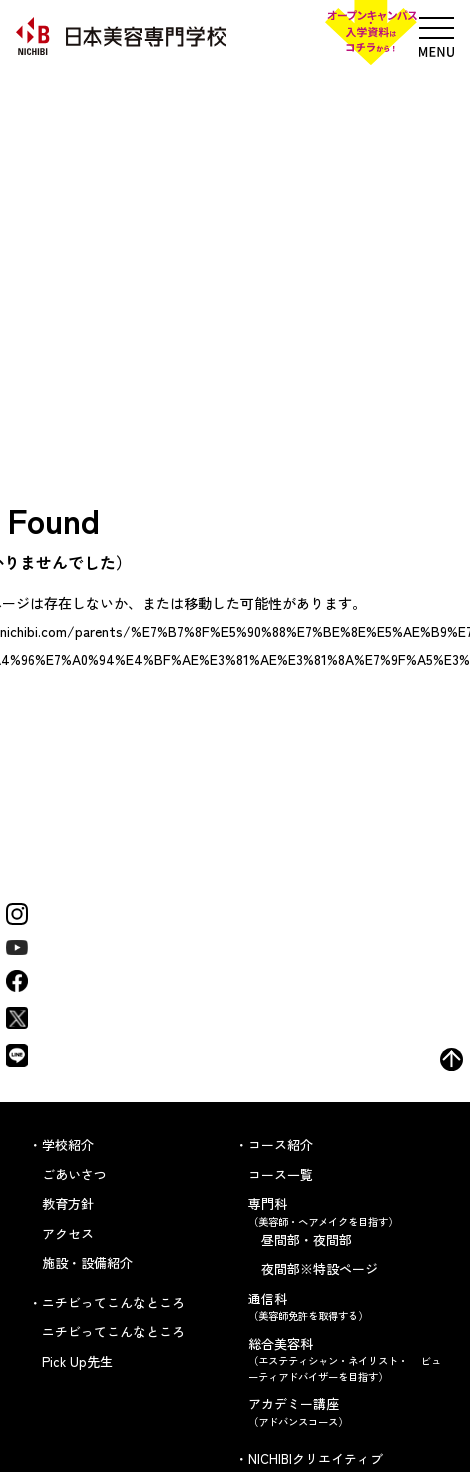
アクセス (68, 1233)
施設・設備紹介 (87, 1262)
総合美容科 (345, 1359)
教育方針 (68, 1203)
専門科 (345, 1211)
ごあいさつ (74, 1174)
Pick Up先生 (77, 1361)
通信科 (345, 1306)
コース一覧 (280, 1174)
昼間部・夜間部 (306, 1239)
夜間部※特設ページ (319, 1268)
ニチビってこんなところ (113, 1331)
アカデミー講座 (345, 1411)
